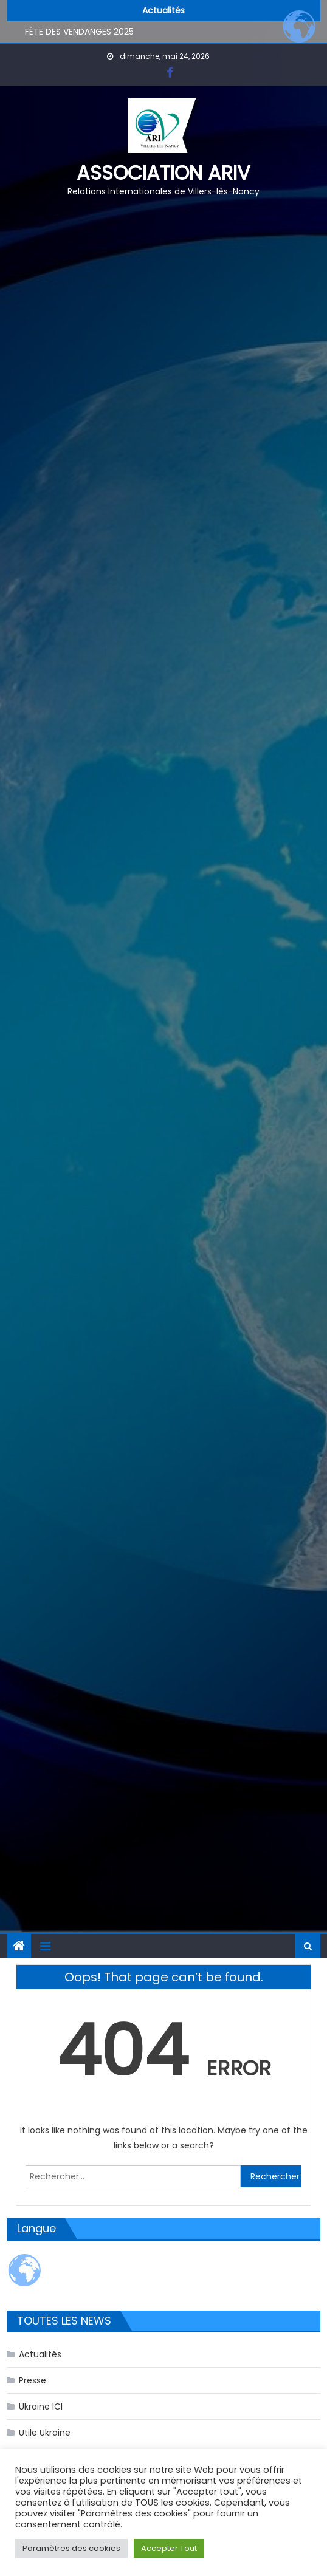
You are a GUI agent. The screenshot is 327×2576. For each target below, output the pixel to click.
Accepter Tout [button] (169, 2548)
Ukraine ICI (41, 2406)
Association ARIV (163, 172)
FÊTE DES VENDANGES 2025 (79, 33)
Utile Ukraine (45, 2433)
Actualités (40, 2354)
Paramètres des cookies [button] (71, 2548)
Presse (32, 2380)
